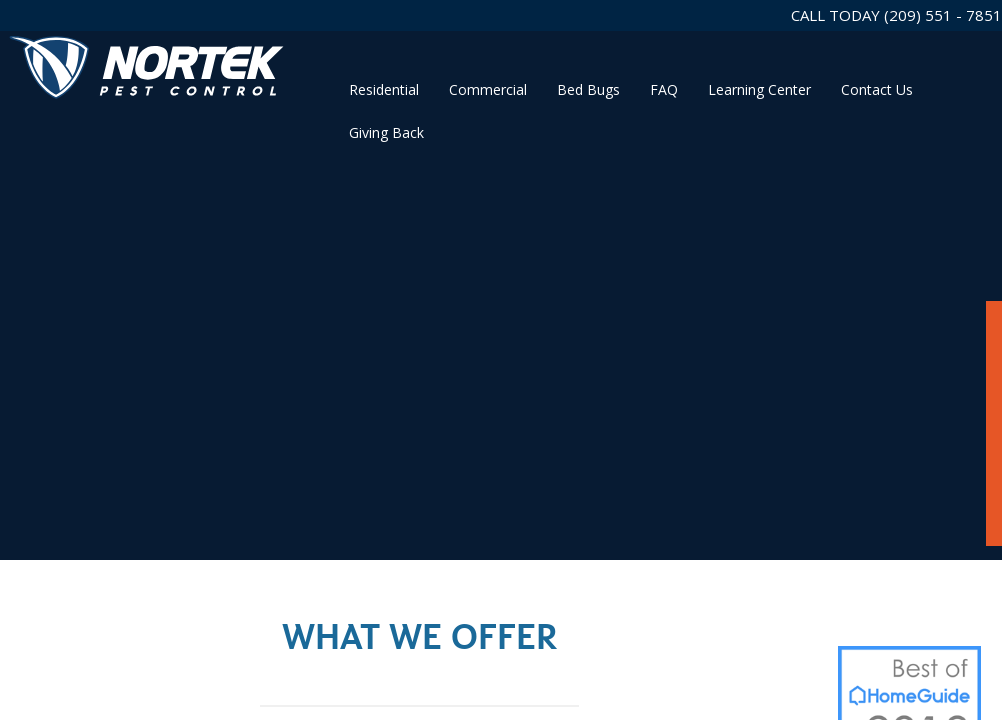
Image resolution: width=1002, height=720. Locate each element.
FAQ (664, 89)
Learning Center (759, 89)
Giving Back (386, 132)
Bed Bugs (588, 89)
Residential (384, 89)
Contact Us (877, 89)
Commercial (488, 89)
